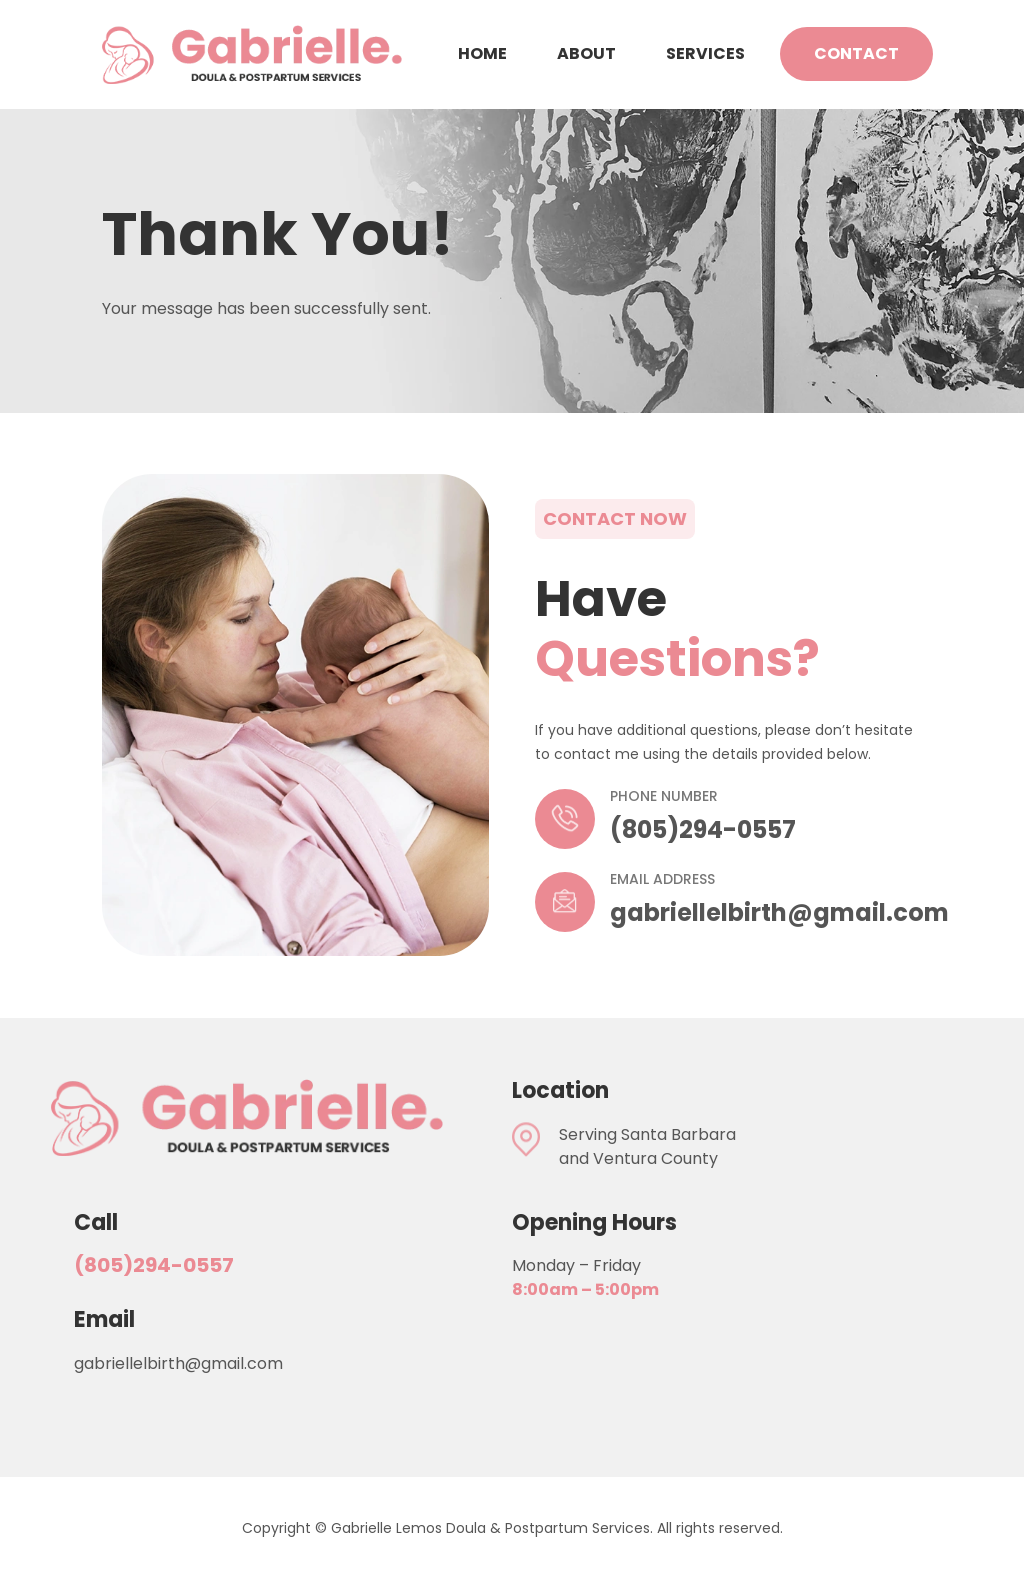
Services (705, 53)
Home (482, 53)
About (586, 53)
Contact (856, 53)
